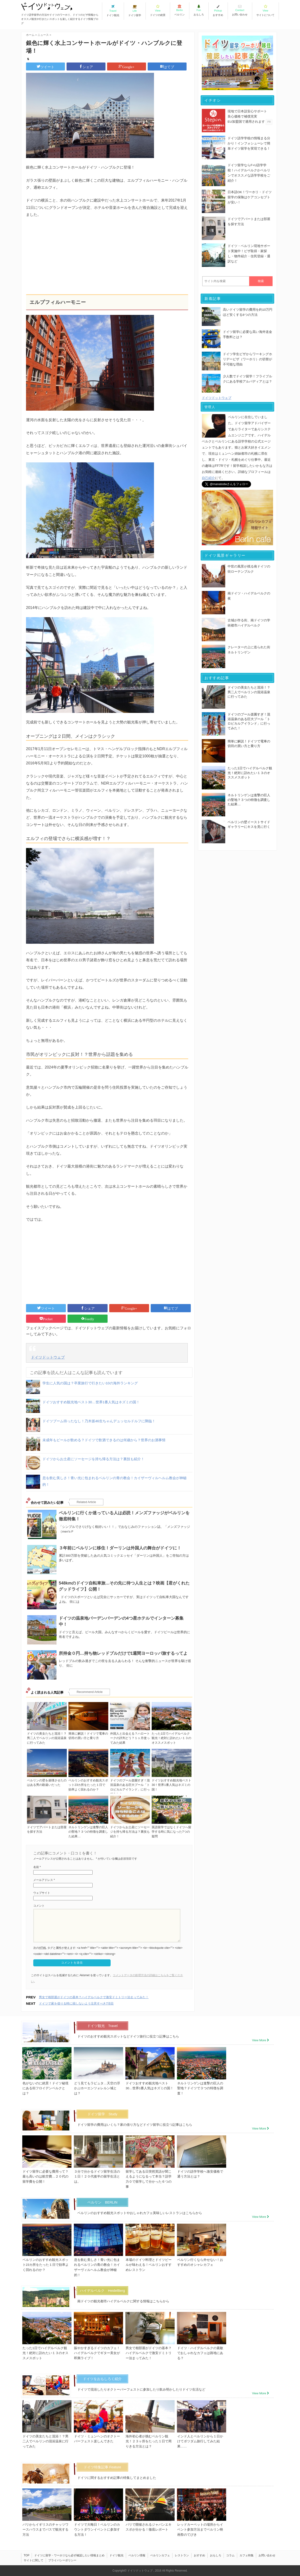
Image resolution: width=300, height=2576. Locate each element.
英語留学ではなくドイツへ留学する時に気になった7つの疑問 (171, 1831)
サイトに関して (33, 2560)
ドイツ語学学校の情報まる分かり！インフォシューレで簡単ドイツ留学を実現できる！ (249, 143)
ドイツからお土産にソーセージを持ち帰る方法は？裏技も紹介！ (93, 1459)
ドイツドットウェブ (48, 1357)
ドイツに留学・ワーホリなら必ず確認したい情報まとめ (69, 2555)
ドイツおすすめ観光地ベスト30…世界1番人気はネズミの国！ (91, 1402)
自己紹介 (208, 478)
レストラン (182, 2555)
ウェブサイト (41, 1892)
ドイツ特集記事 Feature (102, 2467)
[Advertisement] (107, 257)
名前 (37, 1867)
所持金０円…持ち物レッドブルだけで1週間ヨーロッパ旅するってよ (123, 1653)
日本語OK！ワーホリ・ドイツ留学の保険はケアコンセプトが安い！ (250, 197)
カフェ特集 (247, 2555)
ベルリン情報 (136, 2555)
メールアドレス (44, 1880)
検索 (261, 281)
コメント (39, 1905)
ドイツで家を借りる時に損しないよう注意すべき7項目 (76, 2003)
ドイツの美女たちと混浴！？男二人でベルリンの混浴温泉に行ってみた (47, 1738)
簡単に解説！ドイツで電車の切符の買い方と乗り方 (88, 1736)
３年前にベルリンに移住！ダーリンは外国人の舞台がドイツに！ (120, 1548)
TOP (26, 2555)
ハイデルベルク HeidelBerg (102, 2290)
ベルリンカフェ (160, 2555)
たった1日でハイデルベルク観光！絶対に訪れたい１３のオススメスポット (171, 1738)
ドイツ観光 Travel (102, 2026)
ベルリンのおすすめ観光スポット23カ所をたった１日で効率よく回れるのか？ (88, 1785)
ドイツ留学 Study (102, 2114)
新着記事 (212, 299)
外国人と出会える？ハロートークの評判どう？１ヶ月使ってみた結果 (130, 1738)
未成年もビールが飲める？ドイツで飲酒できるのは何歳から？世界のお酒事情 (103, 1440)
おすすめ (199, 2555)
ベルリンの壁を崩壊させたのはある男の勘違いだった (47, 1783)
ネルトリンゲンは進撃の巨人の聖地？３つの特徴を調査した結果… (88, 1831)
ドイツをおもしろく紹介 (102, 2379)
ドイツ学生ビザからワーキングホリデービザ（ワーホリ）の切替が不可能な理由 (247, 359)
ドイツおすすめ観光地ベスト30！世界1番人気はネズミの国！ (171, 1785)
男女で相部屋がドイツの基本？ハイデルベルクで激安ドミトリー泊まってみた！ (94, 1997)
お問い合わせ (267, 2555)
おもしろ (215, 2555)
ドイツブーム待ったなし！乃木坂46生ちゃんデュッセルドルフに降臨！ (98, 1421)
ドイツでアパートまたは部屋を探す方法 (47, 1829)
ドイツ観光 (116, 2555)
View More (260, 2040)
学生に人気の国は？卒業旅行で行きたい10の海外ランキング (90, 1383)
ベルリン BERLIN (102, 2202)
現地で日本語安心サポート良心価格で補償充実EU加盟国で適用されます (247, 116)
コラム (230, 2555)
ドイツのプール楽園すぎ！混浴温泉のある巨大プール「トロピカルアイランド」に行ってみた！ (130, 1787)
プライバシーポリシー (62, 2560)
